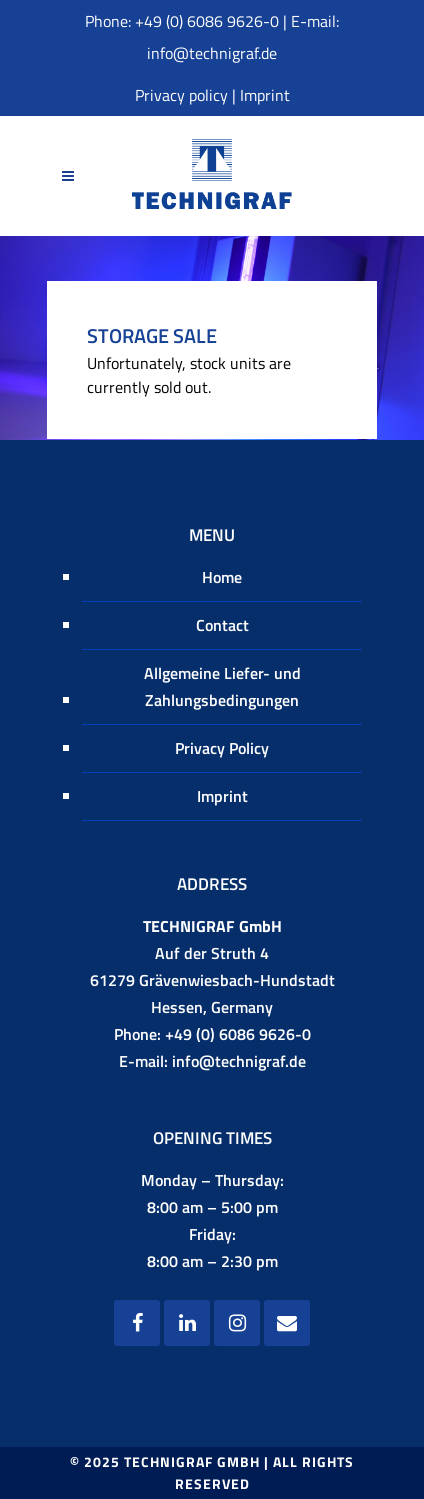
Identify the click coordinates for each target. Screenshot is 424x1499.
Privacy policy (181, 95)
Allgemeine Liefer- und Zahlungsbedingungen (222, 686)
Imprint (265, 95)
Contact (222, 625)
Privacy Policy (222, 748)
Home (222, 577)
